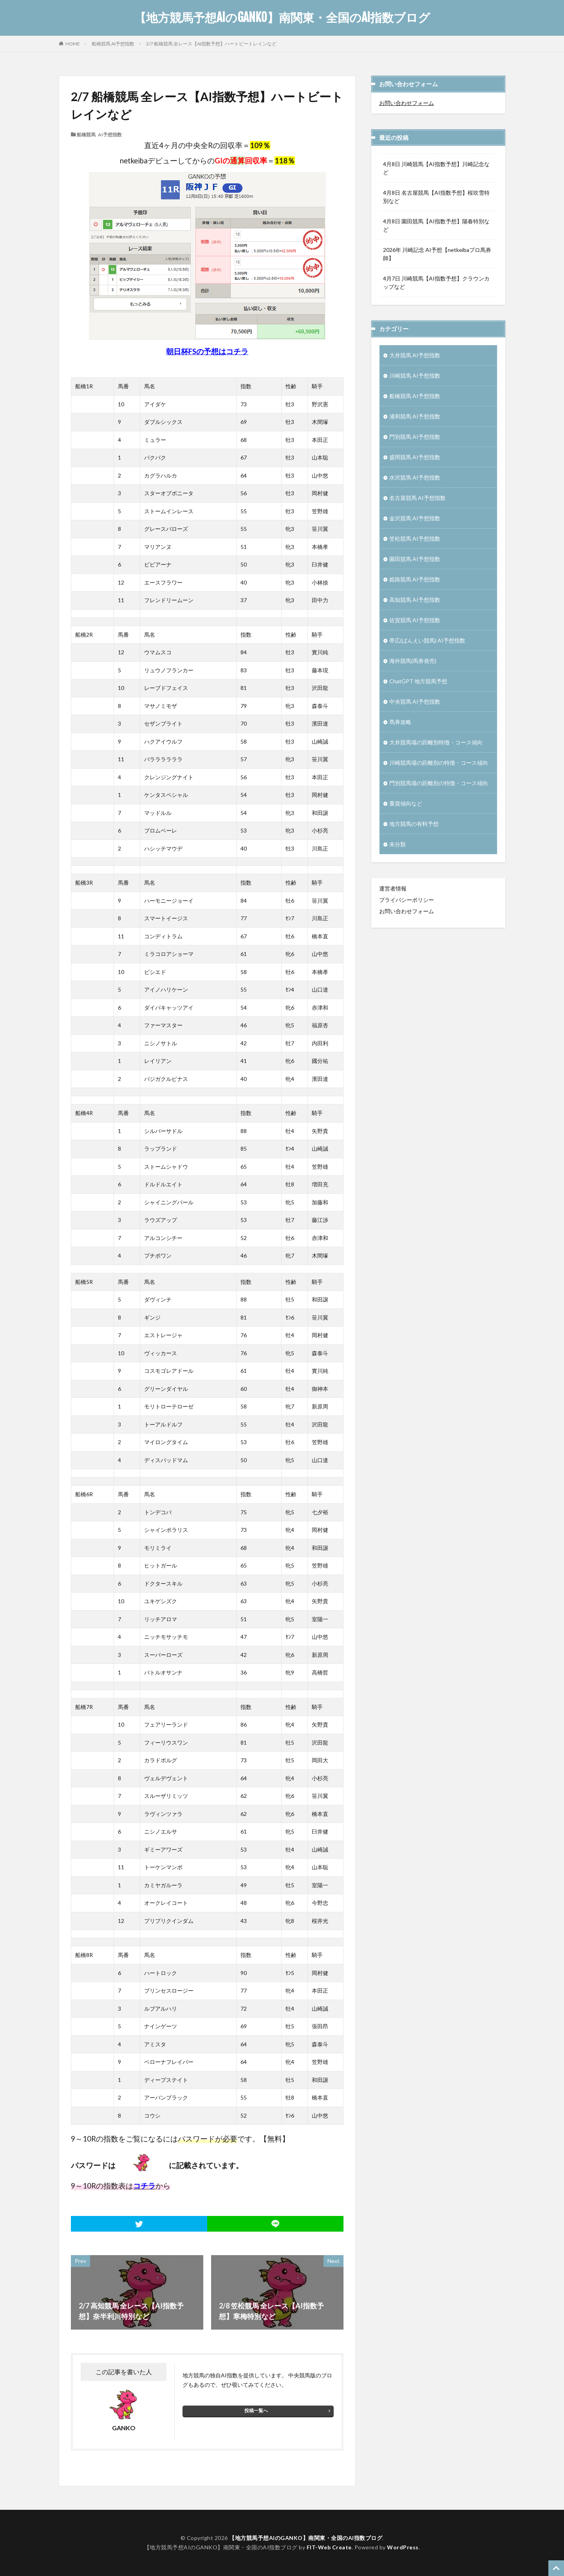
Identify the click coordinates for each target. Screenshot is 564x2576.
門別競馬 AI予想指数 (414, 436)
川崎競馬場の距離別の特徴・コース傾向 (438, 762)
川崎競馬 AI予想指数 (414, 375)
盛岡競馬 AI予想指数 (414, 457)
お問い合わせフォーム (406, 103)
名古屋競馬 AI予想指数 (417, 497)
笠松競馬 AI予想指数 (414, 538)
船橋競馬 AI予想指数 (113, 44)
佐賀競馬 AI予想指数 (414, 620)
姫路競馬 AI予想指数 (414, 579)
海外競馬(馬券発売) (412, 660)
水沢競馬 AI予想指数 (414, 477)
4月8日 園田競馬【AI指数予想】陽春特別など (436, 225)
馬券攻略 (400, 722)
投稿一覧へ (256, 2410)
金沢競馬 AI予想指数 (414, 518)
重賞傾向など (405, 803)
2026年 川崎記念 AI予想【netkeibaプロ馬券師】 (437, 253)
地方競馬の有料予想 (414, 823)
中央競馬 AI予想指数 (414, 701)
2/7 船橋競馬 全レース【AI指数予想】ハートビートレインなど (211, 44)
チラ (240, 351)
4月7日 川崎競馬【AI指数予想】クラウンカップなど (436, 282)
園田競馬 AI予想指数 (414, 559)
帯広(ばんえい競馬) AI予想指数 (427, 640)
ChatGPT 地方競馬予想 (418, 681)
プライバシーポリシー (406, 899)
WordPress (403, 2547)
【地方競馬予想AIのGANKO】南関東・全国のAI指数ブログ (282, 18)
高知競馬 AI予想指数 (414, 599)
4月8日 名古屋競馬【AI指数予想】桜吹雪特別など (436, 196)
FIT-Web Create (329, 2547)
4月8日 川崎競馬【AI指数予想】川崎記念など (436, 168)
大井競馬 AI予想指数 (414, 355)
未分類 (397, 844)
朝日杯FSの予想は (196, 351)
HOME (72, 43)
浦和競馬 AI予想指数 (414, 416)
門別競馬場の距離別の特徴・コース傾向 (438, 783)
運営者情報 (393, 888)
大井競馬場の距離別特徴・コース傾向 (436, 742)
